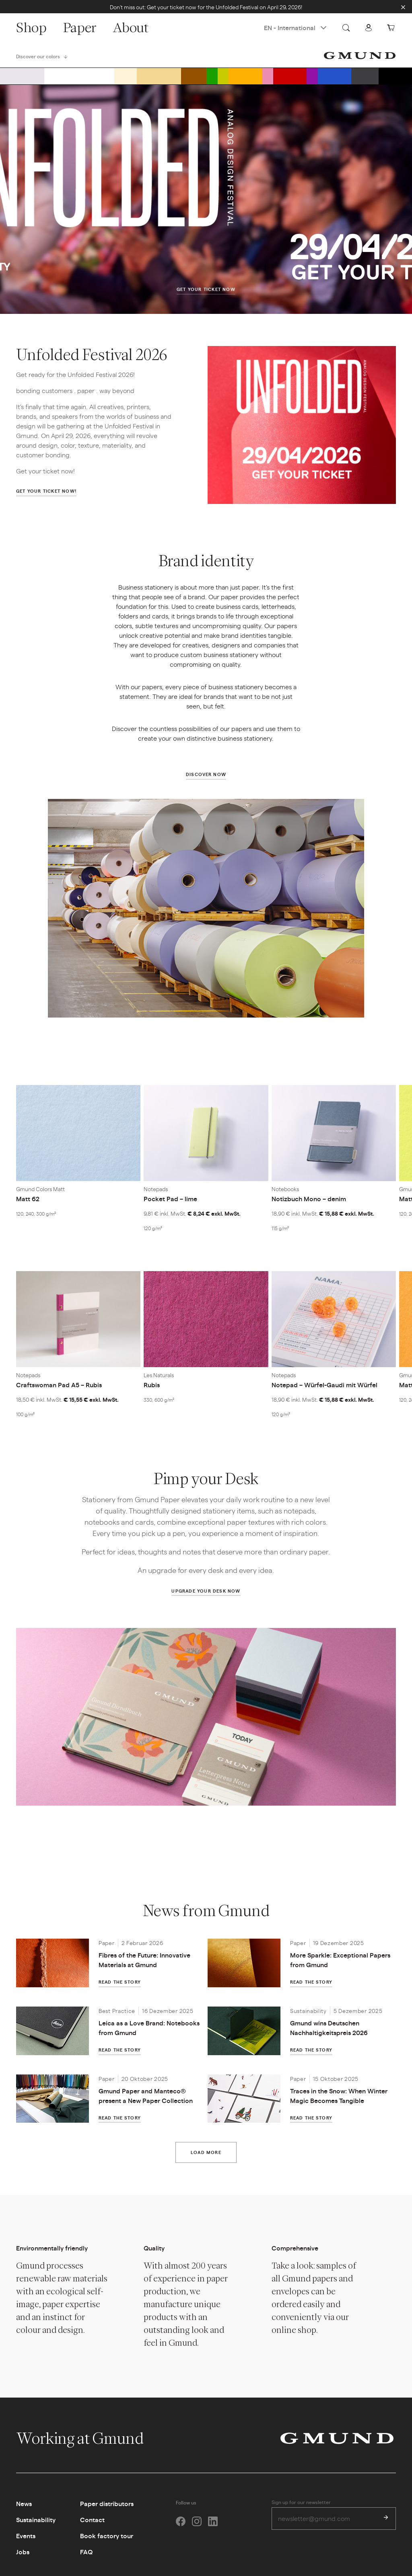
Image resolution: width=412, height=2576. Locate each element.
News (24, 2510)
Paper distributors (107, 2510)
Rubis (152, 1388)
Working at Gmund (88, 2445)
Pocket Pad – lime (170, 1201)
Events (25, 2543)
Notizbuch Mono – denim (309, 1201)
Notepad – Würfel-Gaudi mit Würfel (324, 1387)
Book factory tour (106, 2543)
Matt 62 (27, 1202)
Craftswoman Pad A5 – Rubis (59, 1388)
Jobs (22, 2559)
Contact (92, 2527)
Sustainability (36, 2527)
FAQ (86, 2559)
